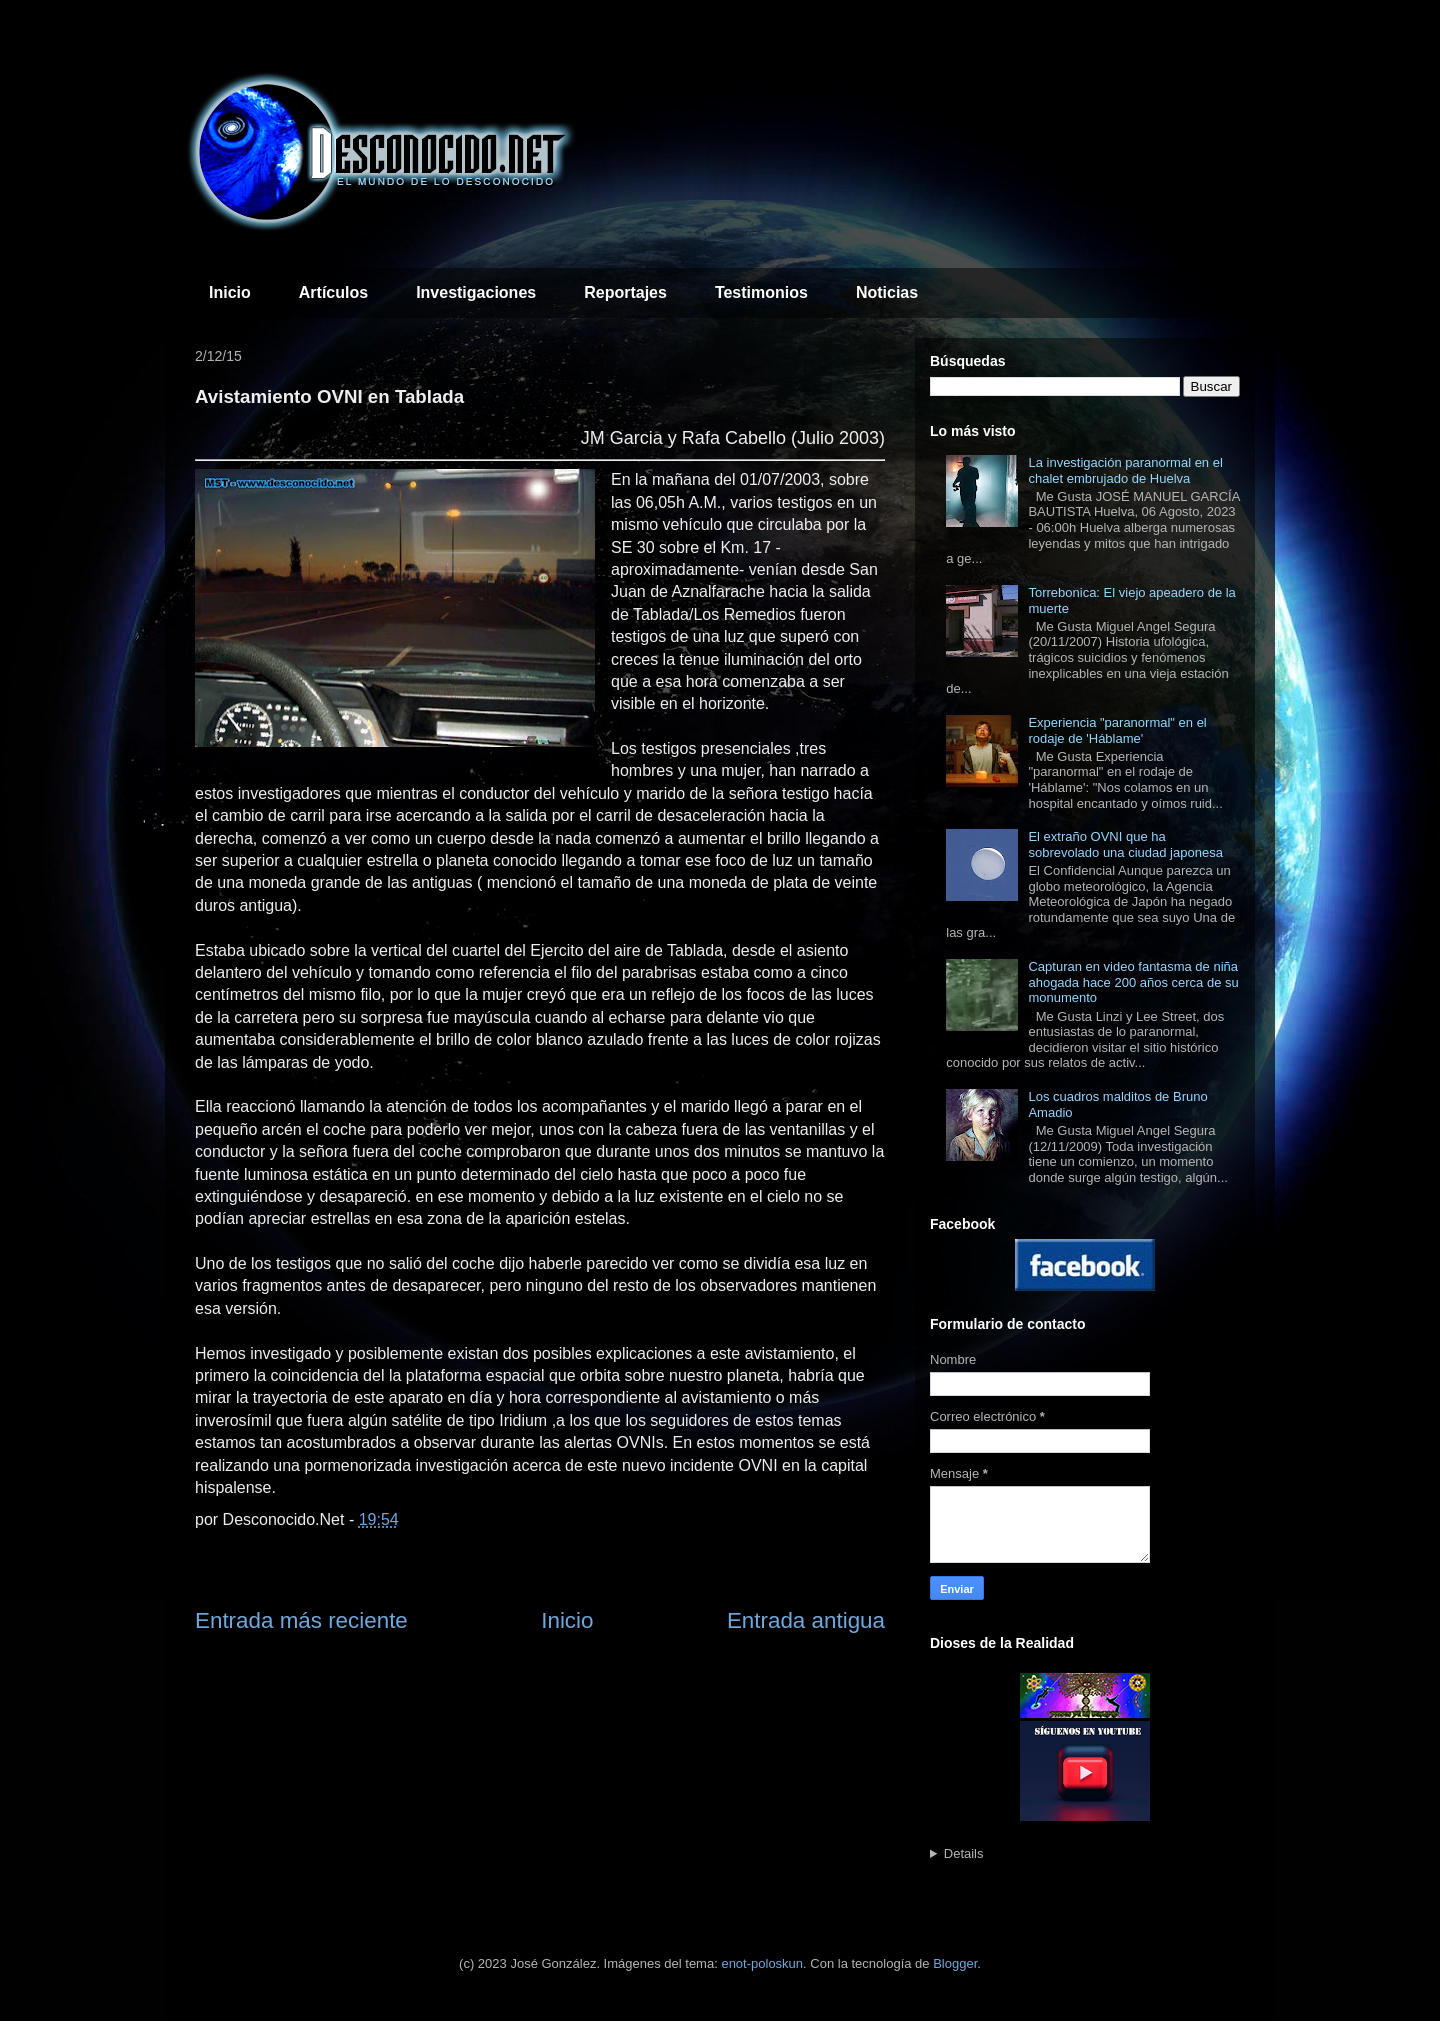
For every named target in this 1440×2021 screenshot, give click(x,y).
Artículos (333, 292)
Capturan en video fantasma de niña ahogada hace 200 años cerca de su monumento (1133, 982)
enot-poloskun (762, 1963)
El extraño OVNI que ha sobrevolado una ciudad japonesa (1125, 844)
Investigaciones (476, 292)
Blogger (955, 1963)
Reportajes (625, 292)
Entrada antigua (806, 1620)
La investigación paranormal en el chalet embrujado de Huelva (1125, 470)
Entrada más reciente (301, 1620)
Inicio (230, 292)
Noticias (887, 292)
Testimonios (761, 292)
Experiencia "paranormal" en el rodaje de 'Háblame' (1117, 730)
